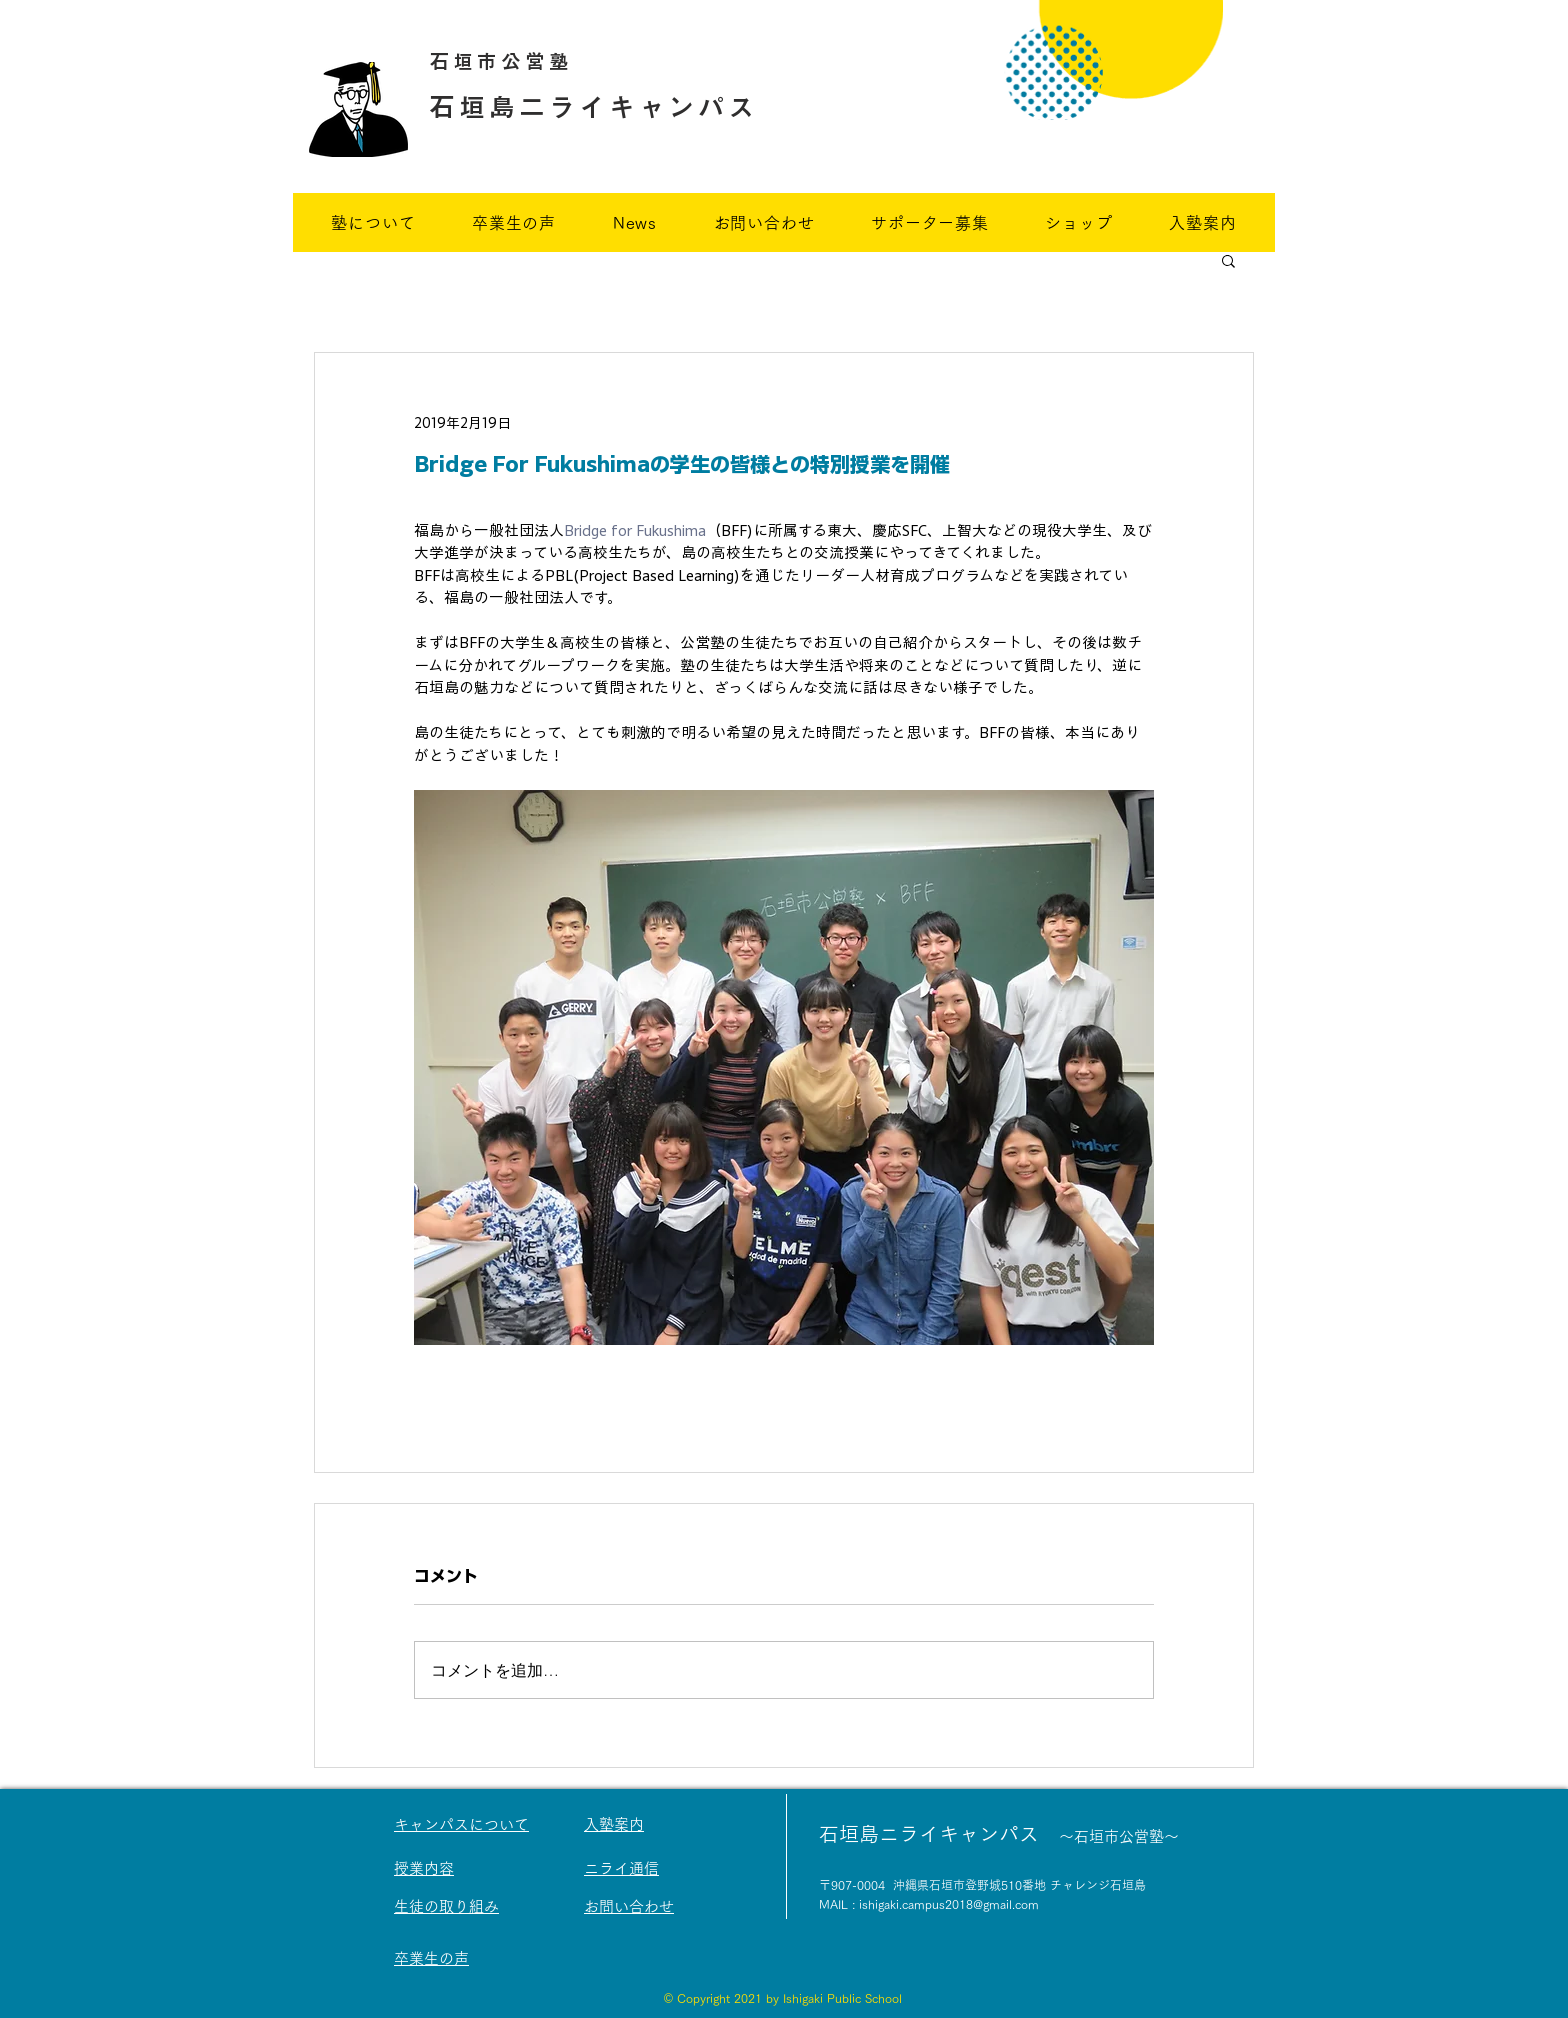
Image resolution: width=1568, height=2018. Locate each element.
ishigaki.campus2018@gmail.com (949, 1904)
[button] (1228, 260)
